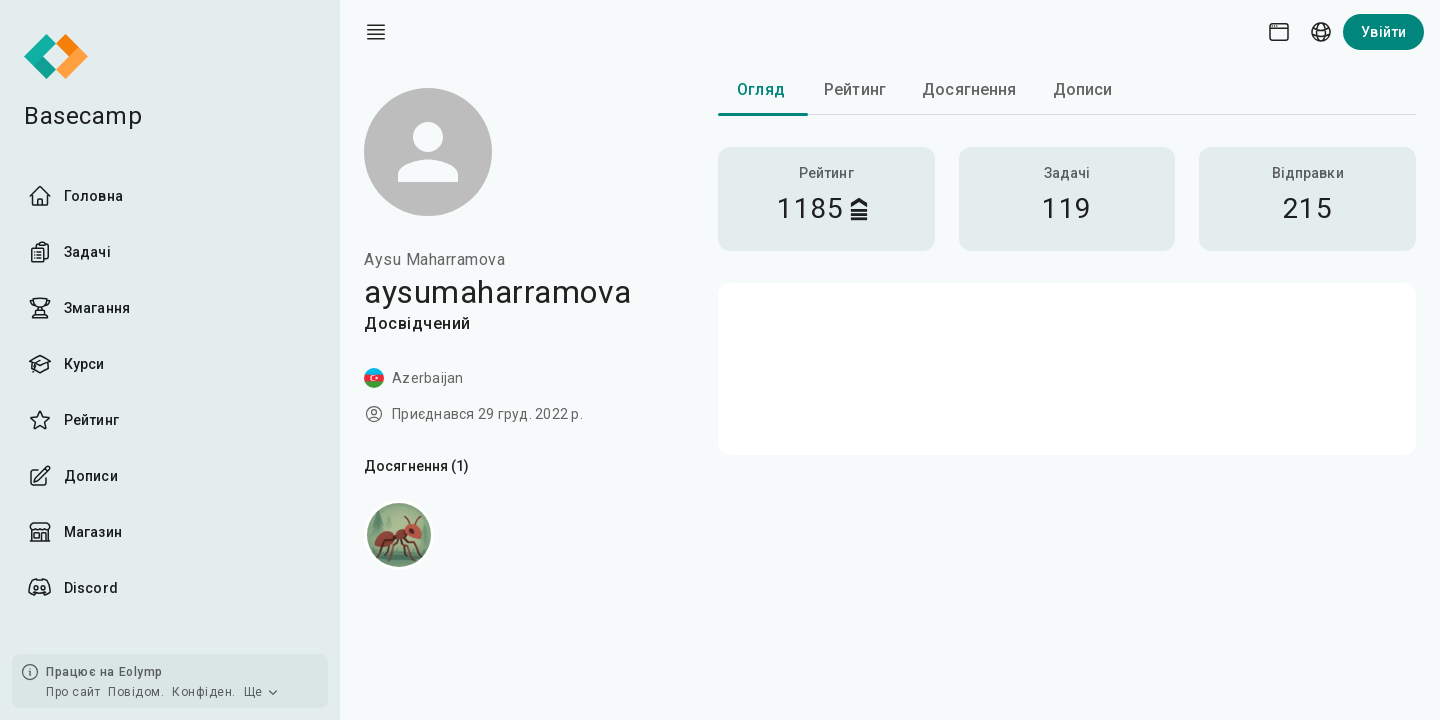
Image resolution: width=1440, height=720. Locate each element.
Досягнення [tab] (969, 89)
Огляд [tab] (761, 89)
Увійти (1383, 32)
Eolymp (141, 672)
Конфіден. (204, 692)
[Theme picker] (1279, 32)
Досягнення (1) (416, 466)
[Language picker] (1321, 32)
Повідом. (136, 692)
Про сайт (73, 692)
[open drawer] (376, 32)
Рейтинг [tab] (855, 89)
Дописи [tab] (1083, 89)
